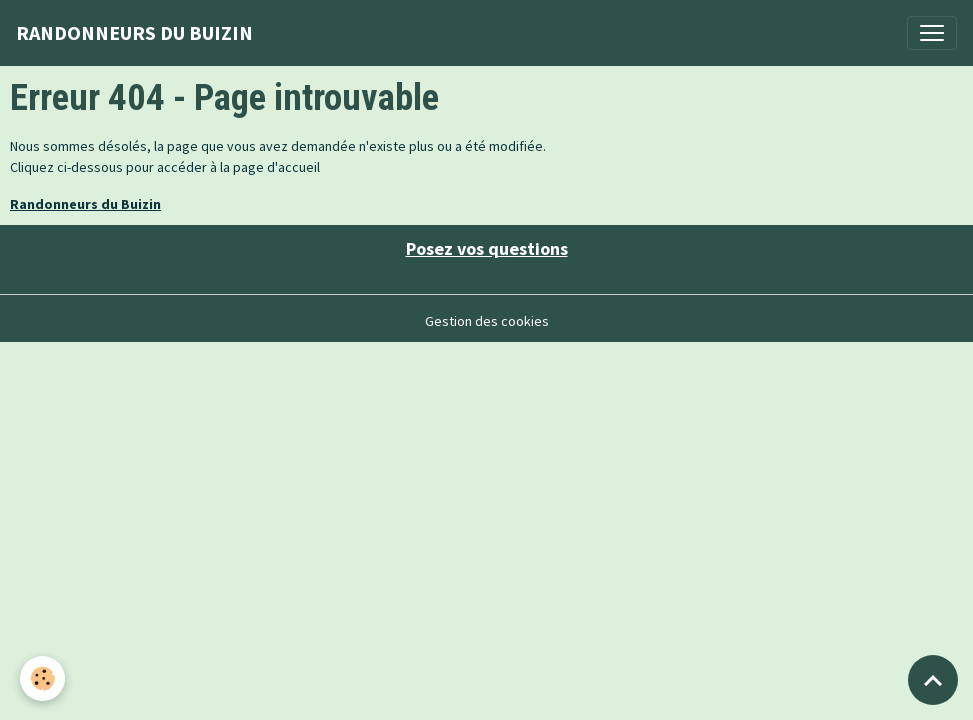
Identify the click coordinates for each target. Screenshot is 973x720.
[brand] (134, 33)
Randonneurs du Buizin (85, 204)
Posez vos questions (487, 248)
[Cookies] (42, 678)
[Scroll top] (933, 680)
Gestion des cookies (487, 321)
